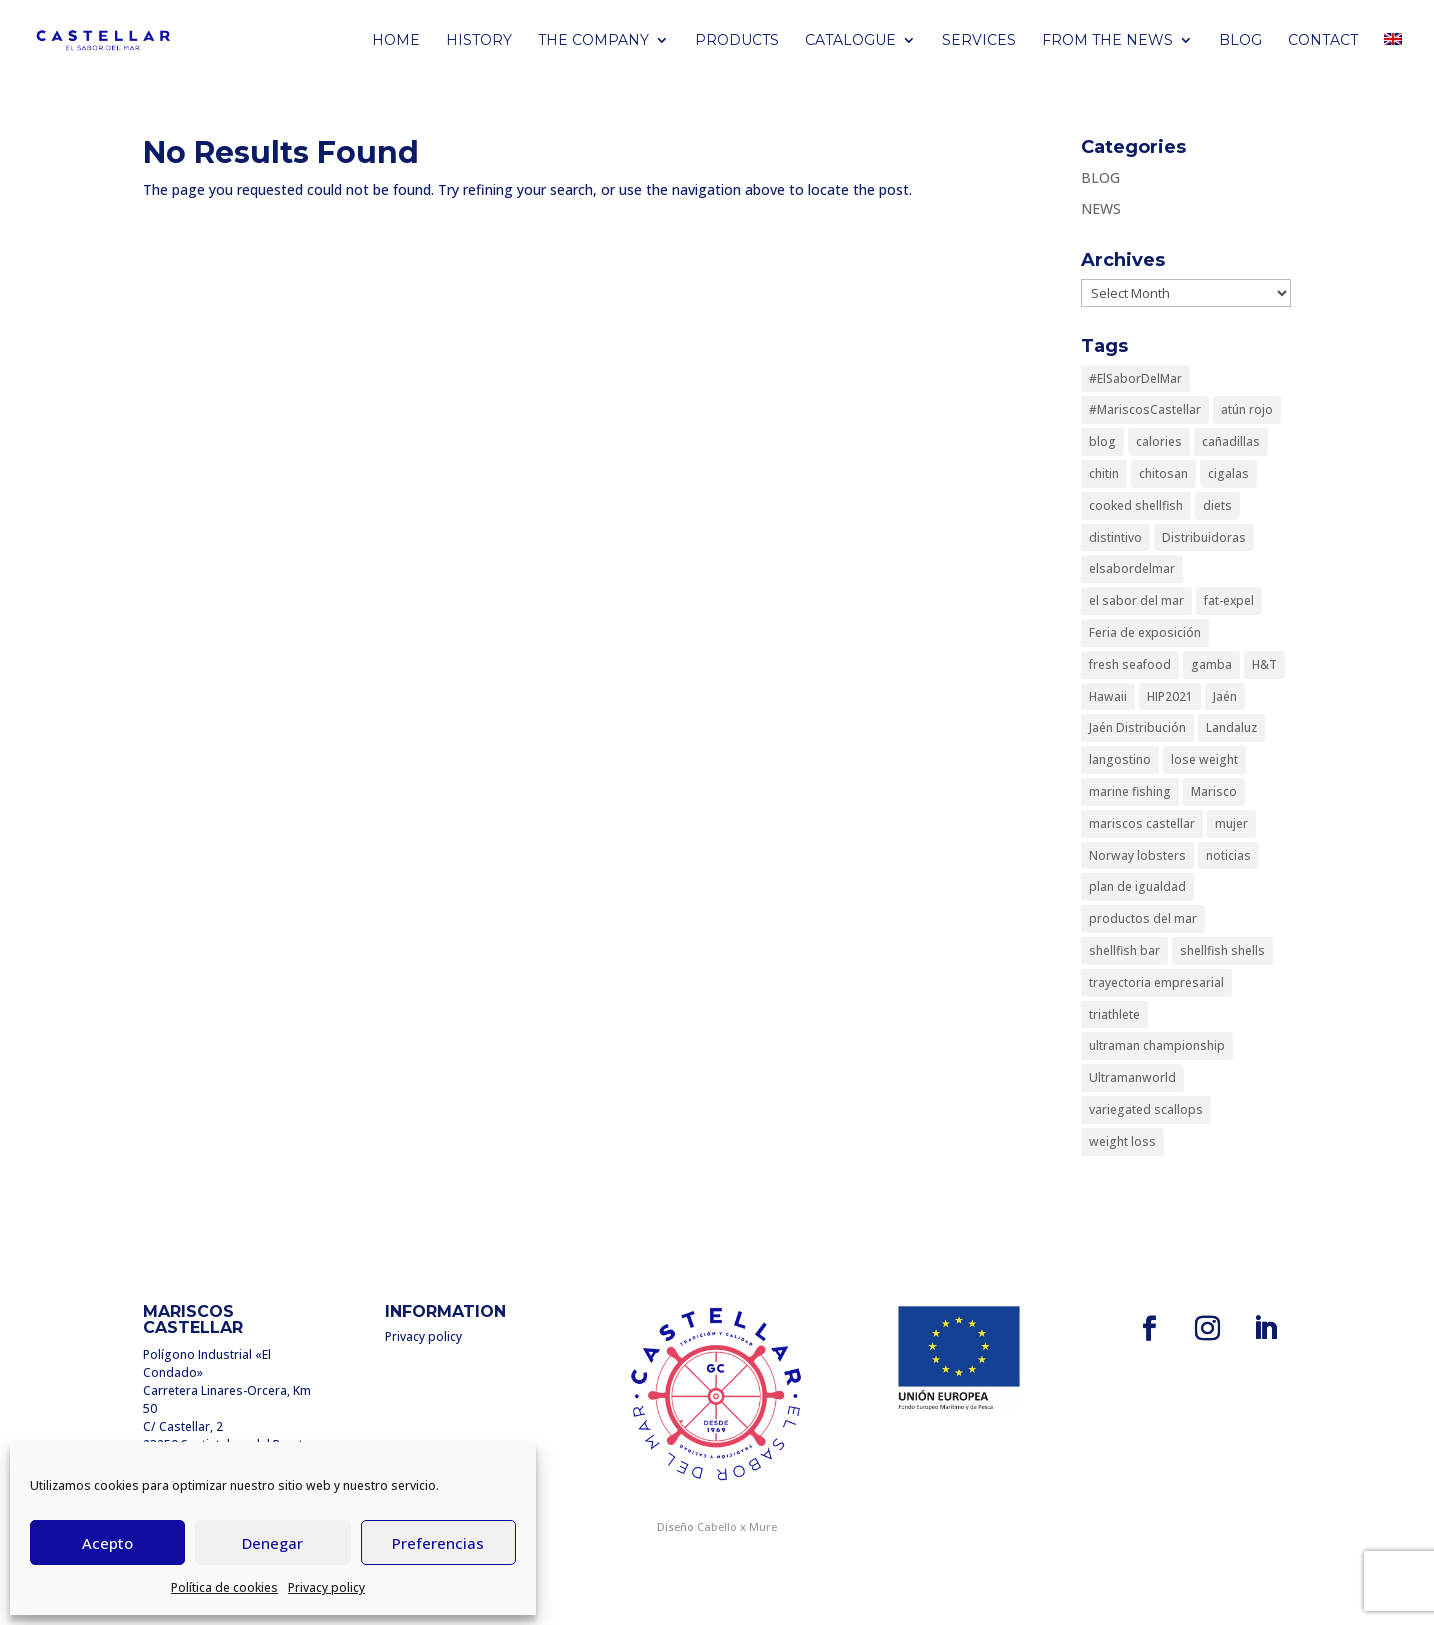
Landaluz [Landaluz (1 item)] (1231, 727)
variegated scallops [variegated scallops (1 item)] (1146, 1109)
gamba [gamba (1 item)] (1211, 664)
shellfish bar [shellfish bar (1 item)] (1124, 950)
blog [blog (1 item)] (1102, 441)
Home (396, 41)
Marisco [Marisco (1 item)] (1214, 791)
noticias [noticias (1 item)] (1228, 855)
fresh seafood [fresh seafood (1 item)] (1130, 664)
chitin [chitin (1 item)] (1104, 473)
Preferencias (438, 1543)
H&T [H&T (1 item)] (1264, 664)
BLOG (1240, 41)
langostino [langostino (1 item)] (1120, 759)
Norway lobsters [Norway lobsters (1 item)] (1137, 855)
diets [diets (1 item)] (1217, 505)
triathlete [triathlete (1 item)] (1114, 1014)
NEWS (1101, 208)
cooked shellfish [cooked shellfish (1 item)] (1136, 505)
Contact (1323, 41)
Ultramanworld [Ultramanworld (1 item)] (1132, 1077)
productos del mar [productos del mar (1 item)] (1143, 918)
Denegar (272, 1543)
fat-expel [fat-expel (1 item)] (1229, 600)
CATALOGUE (850, 41)
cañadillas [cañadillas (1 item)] (1231, 441)
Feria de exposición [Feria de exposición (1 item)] (1145, 632)
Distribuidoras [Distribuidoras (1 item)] (1204, 537)
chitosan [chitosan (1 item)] (1163, 473)
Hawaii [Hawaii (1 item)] (1108, 696)
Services (979, 41)
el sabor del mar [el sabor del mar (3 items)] (1136, 600)
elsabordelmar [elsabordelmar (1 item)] (1132, 568)
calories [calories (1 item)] (1159, 441)
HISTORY (479, 41)
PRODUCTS (737, 41)
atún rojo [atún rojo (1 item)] (1247, 409)
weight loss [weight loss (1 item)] (1122, 1141)
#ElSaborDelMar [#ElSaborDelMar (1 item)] (1135, 378)
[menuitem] (1393, 56)
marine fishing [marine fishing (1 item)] (1130, 791)
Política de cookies (224, 1587)
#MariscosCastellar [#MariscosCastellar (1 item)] (1145, 409)
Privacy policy (326, 1587)
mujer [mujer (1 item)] (1231, 823)
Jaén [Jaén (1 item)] (1225, 696)
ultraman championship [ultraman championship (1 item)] (1157, 1045)
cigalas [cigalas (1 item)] (1228, 473)
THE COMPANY (593, 41)
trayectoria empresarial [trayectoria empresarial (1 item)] (1156, 982)
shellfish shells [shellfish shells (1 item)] (1222, 950)
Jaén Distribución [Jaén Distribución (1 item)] (1137, 727)
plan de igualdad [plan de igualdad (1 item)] (1137, 886)
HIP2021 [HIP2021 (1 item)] (1170, 696)
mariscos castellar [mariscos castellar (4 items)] (1142, 823)
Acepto (107, 1543)
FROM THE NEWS (1107, 41)
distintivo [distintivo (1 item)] (1115, 537)
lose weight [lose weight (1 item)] (1204, 759)
